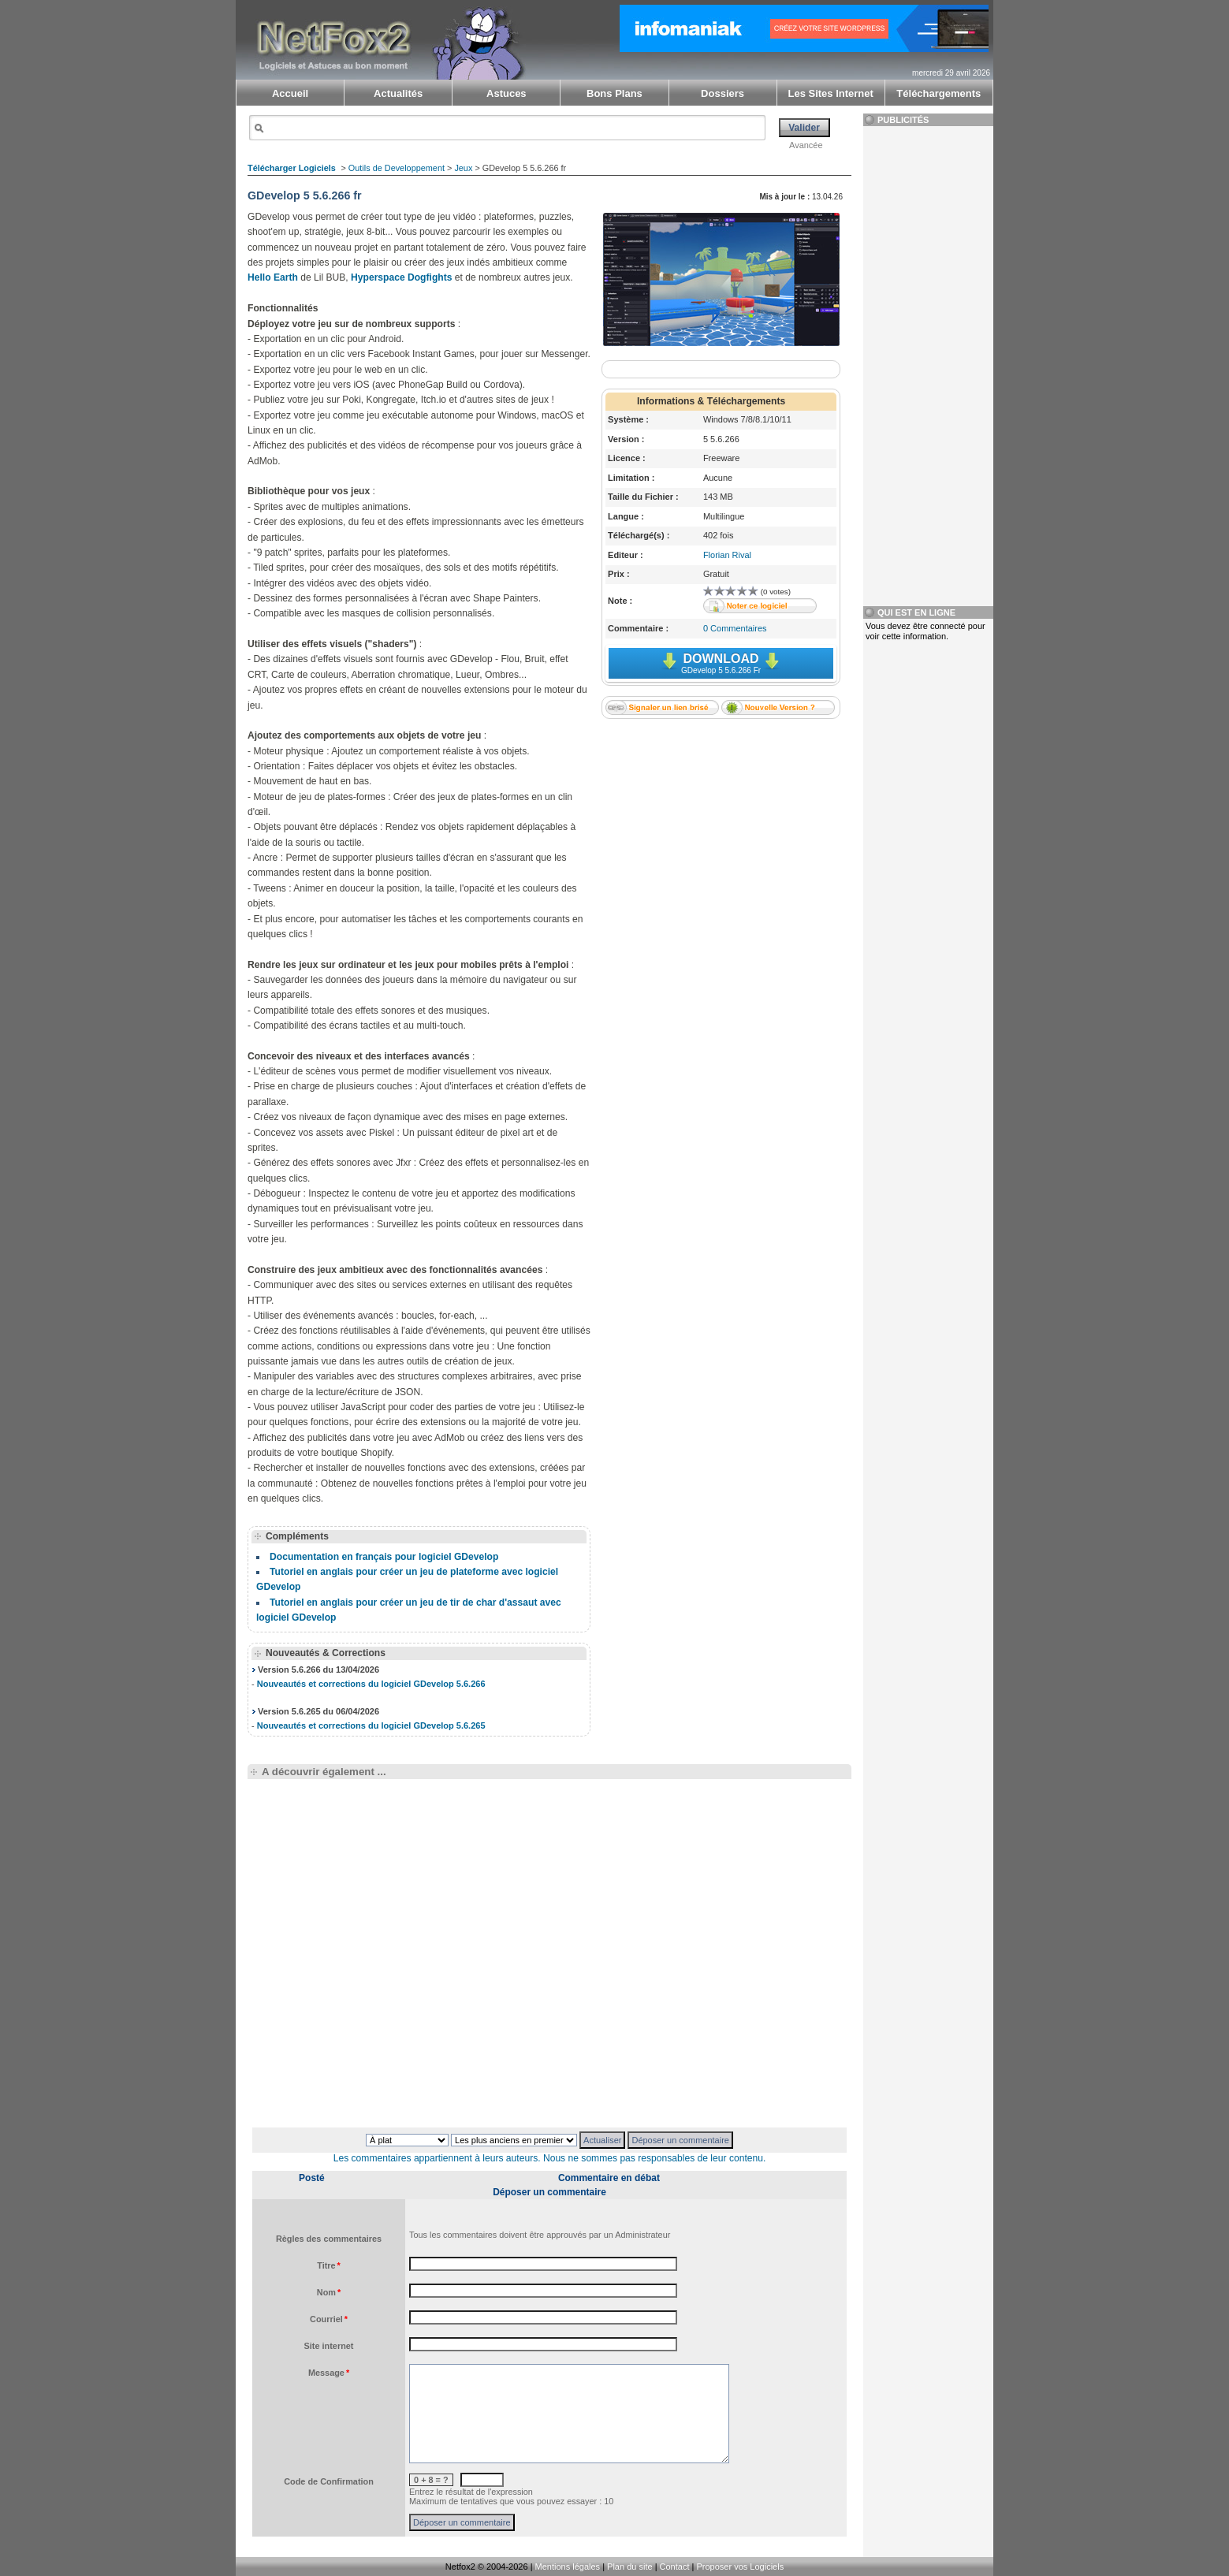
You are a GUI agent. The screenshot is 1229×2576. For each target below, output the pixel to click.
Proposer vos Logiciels (740, 2566)
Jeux (463, 168)
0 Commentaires (735, 628)
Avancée (806, 145)
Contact (675, 2566)
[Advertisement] (720, 828)
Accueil (290, 93)
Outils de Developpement (396, 168)
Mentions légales (568, 2566)
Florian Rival (727, 555)
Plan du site (629, 2566)
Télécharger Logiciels (292, 168)
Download (721, 663)
